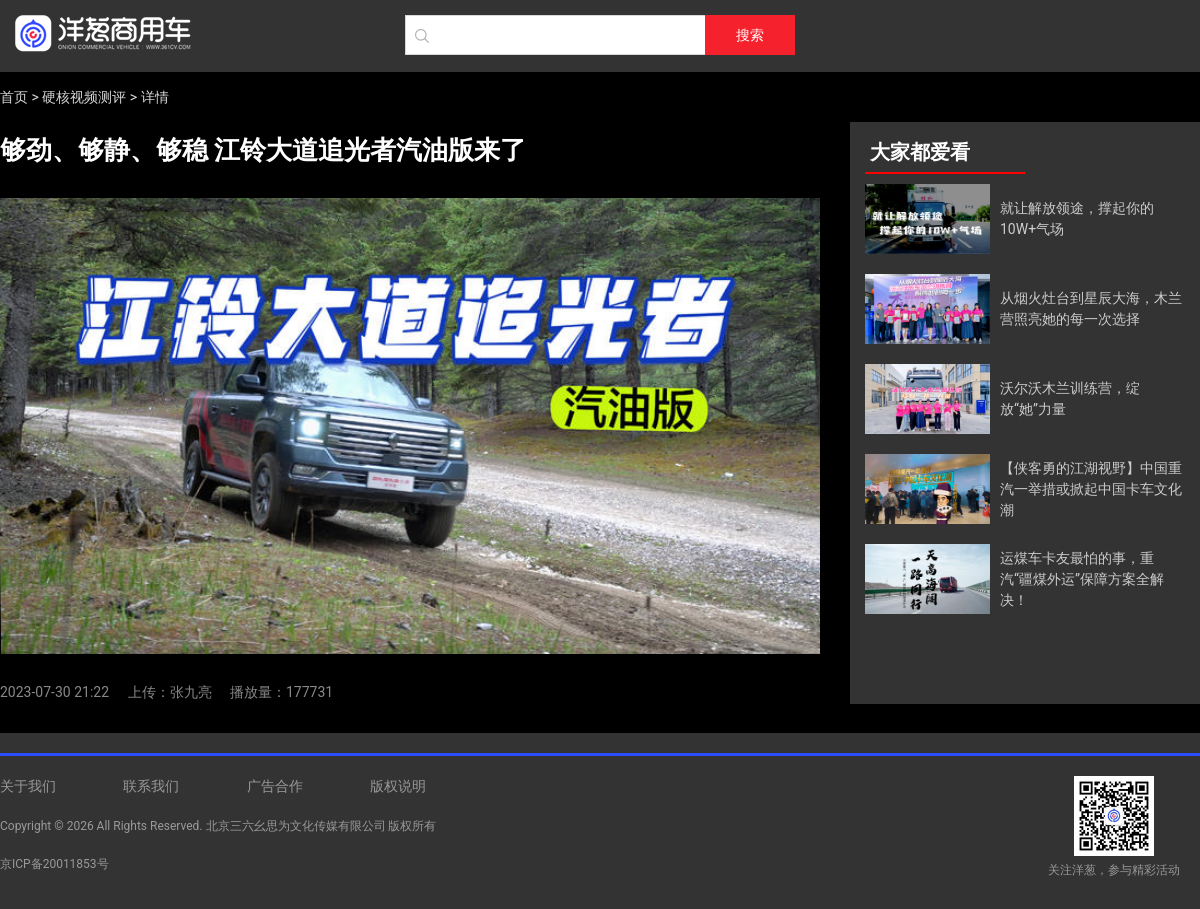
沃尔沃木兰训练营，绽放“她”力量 (1070, 398)
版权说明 (398, 786)
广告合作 (275, 786)
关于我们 (28, 786)
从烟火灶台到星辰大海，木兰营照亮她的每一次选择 (1091, 308)
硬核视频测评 (84, 97)
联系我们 (151, 786)
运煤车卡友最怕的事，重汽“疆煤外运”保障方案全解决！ (1082, 579)
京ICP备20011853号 (54, 864)
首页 (14, 97)
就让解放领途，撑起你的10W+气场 (1077, 218)
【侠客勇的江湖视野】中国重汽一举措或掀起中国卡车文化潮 (1091, 489)
